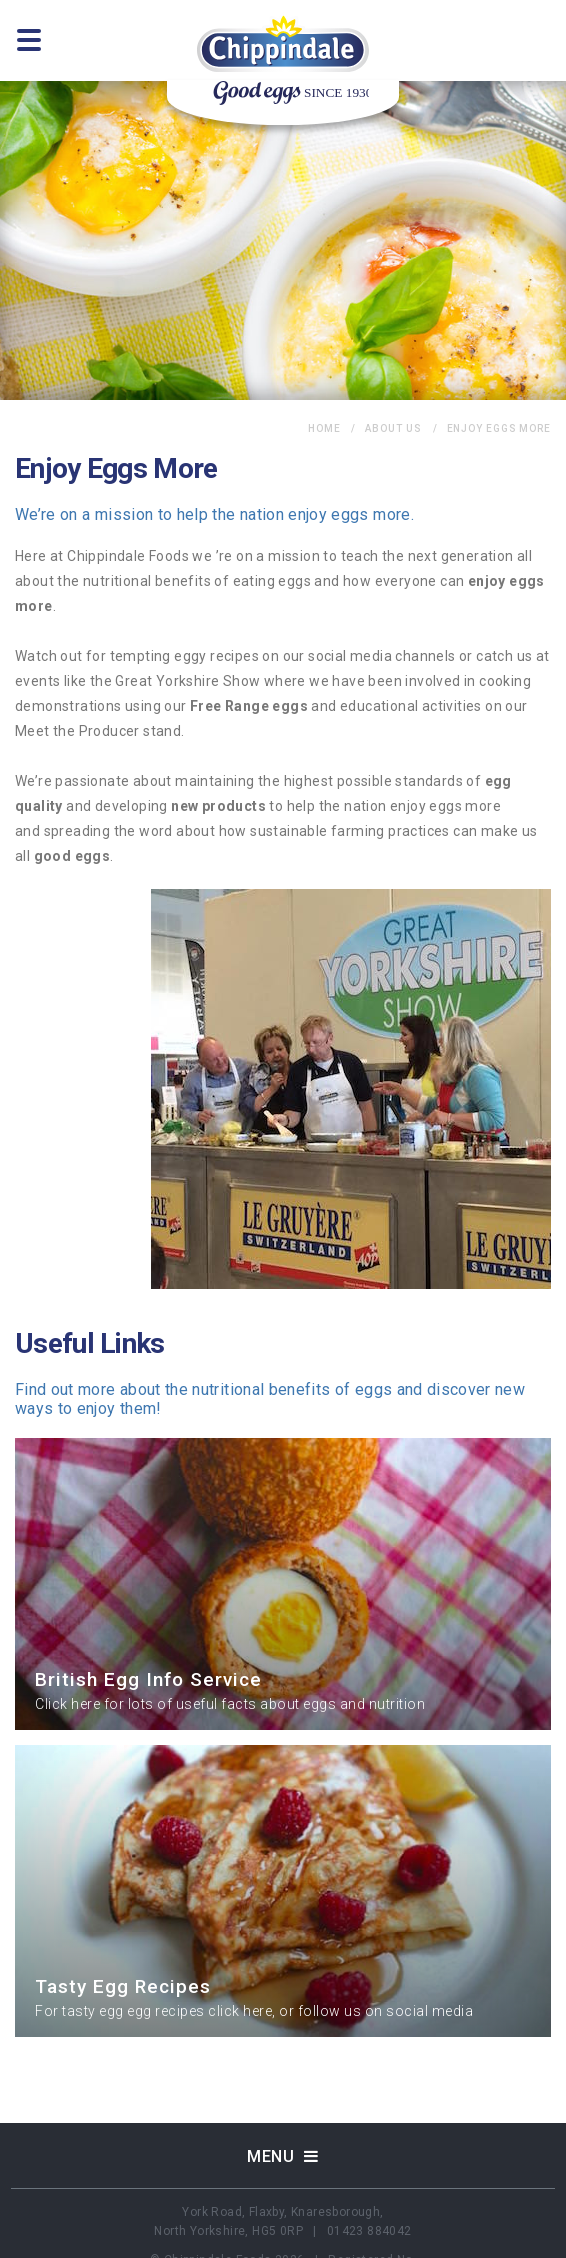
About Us (393, 428)
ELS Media (377, 2248)
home (324, 428)
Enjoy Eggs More (499, 428)
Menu (283, 2125)
